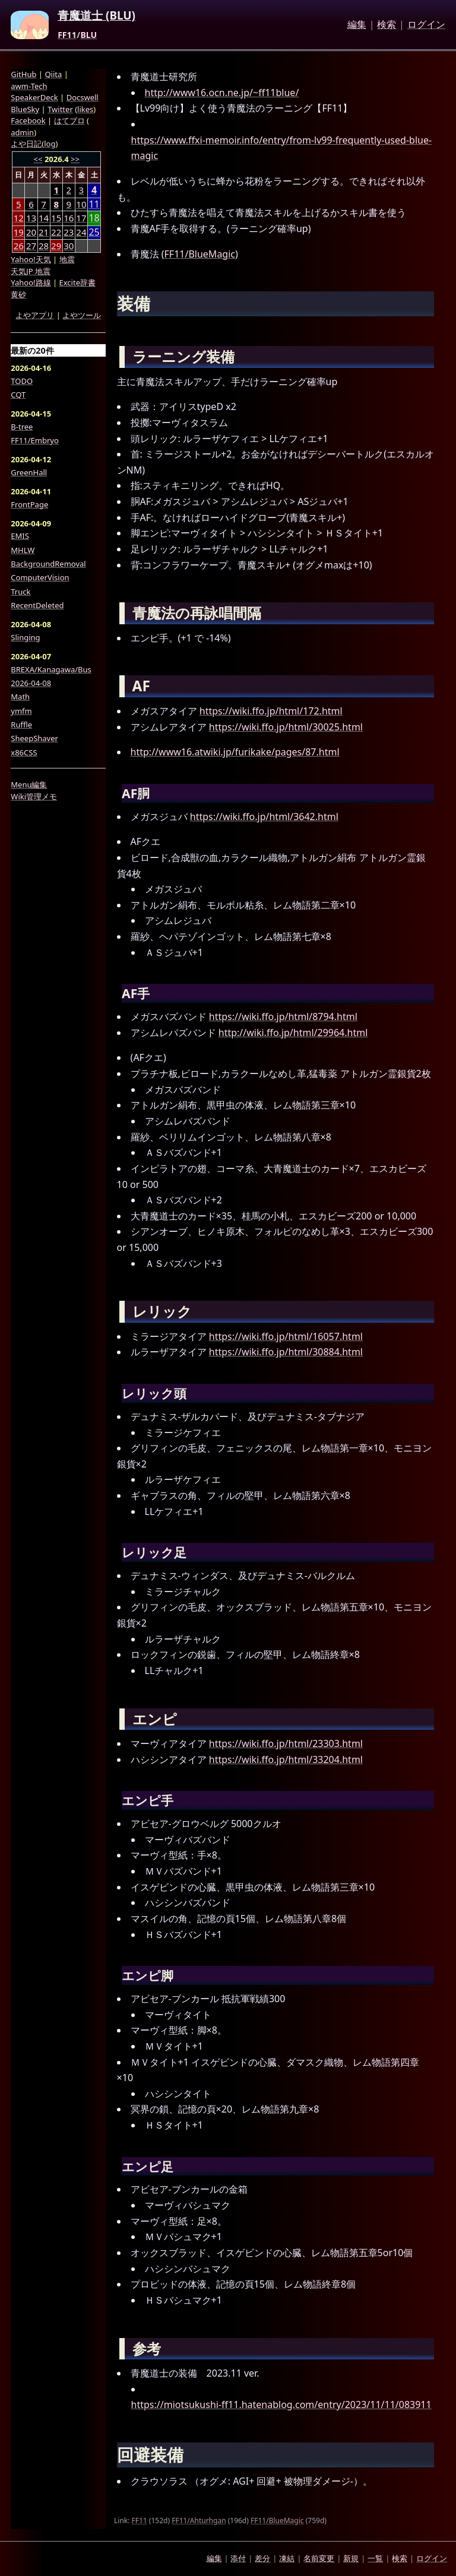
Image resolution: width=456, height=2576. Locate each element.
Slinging (25, 637)
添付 (238, 2558)
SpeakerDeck (34, 97)
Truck (20, 591)
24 (81, 232)
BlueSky (25, 109)
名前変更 (318, 2558)
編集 (356, 25)
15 (56, 218)
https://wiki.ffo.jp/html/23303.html (286, 1743)
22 (56, 232)
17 (81, 218)
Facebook (28, 120)
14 (44, 218)
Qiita (53, 74)
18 (93, 218)
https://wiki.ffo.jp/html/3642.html (264, 816)
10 (81, 204)
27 (31, 246)
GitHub (23, 74)
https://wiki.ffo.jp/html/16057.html (286, 1336)
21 (44, 232)
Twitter (60, 109)
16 (69, 218)
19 (19, 232)
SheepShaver (34, 738)
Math (20, 697)
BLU (88, 35)
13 (31, 218)
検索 (386, 25)
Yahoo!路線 (30, 282)
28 (44, 246)
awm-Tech (29, 86)
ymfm (21, 711)
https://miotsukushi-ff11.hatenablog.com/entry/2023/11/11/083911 (281, 2404)
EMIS (20, 536)
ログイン (426, 25)
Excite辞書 (77, 282)
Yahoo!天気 (30, 259)
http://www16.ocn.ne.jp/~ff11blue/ (222, 92)
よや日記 (26, 143)
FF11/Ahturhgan (199, 2520)
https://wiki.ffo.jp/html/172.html (271, 710)
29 (56, 246)
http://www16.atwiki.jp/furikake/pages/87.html (235, 751)
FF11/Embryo (34, 440)
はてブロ (69, 120)
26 (19, 246)
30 (69, 246)
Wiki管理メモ (34, 796)
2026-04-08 (31, 683)
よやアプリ (34, 315)
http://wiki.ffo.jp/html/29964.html (293, 1032)
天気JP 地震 (30, 271)
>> (75, 159)
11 (93, 204)
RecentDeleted (37, 605)
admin (22, 132)
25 (93, 232)
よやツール (81, 315)
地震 (67, 259)
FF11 (67, 35)
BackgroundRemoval (48, 564)
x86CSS (24, 752)
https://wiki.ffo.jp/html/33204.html (286, 1759)
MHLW (22, 550)
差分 (262, 2558)
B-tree (22, 427)
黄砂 (18, 294)
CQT (18, 394)
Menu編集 (29, 784)
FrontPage (29, 504)
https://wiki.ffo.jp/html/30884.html (286, 1351)
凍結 (286, 2558)
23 (69, 232)
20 (31, 232)
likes (85, 109)
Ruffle (21, 724)
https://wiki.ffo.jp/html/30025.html (286, 726)
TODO (22, 381)
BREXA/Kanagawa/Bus (51, 669)
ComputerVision (40, 577)
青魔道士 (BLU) (96, 16)
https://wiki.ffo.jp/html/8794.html (283, 1016)
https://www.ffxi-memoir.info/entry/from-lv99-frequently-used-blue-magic (281, 148)
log (49, 143)
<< (38, 159)
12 (19, 218)
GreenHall (29, 472)
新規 (351, 2558)
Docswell (82, 97)
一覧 (375, 2558)
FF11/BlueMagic (199, 254)
